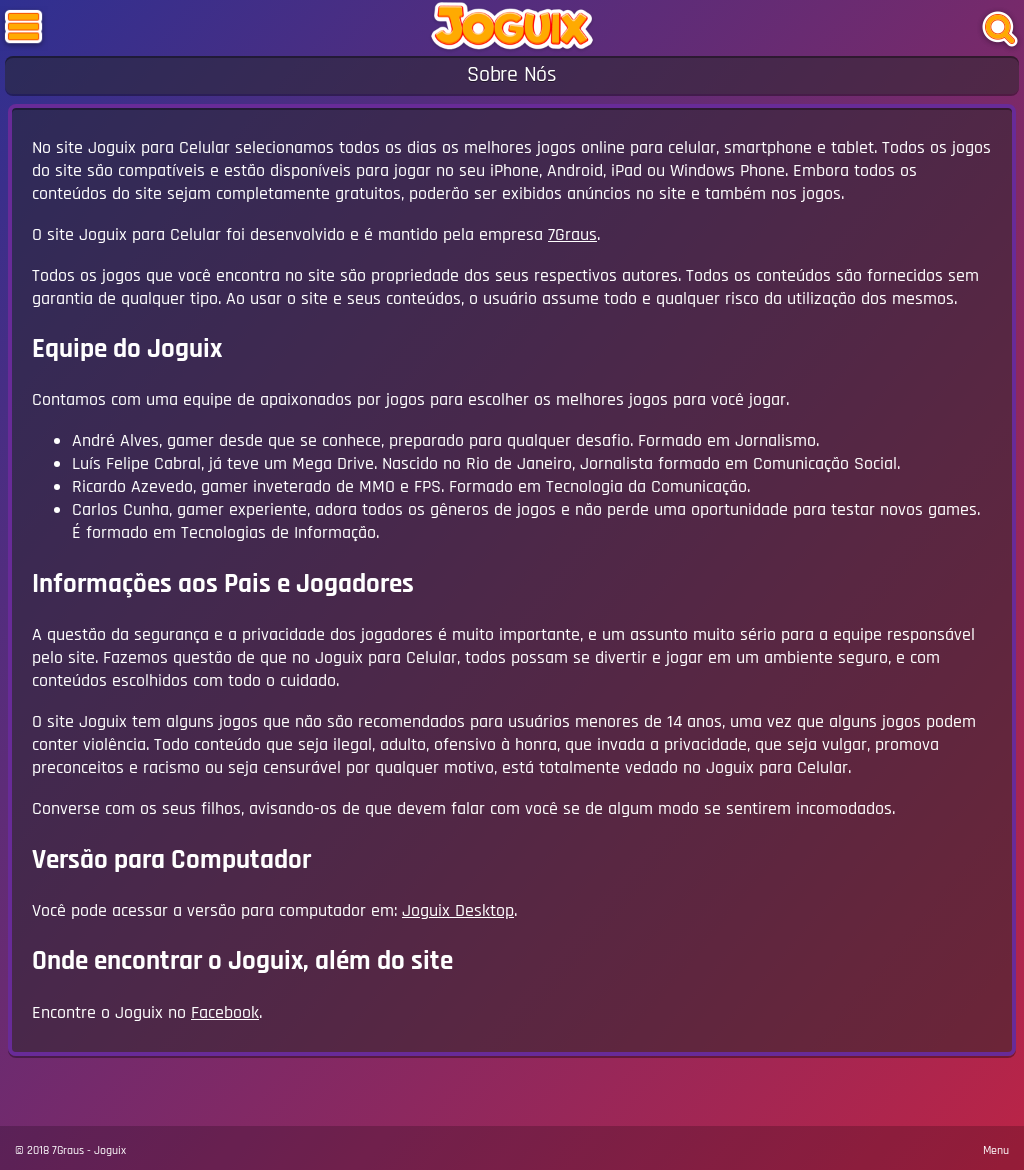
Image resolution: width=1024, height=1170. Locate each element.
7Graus (572, 234)
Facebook (225, 1012)
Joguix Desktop (458, 910)
